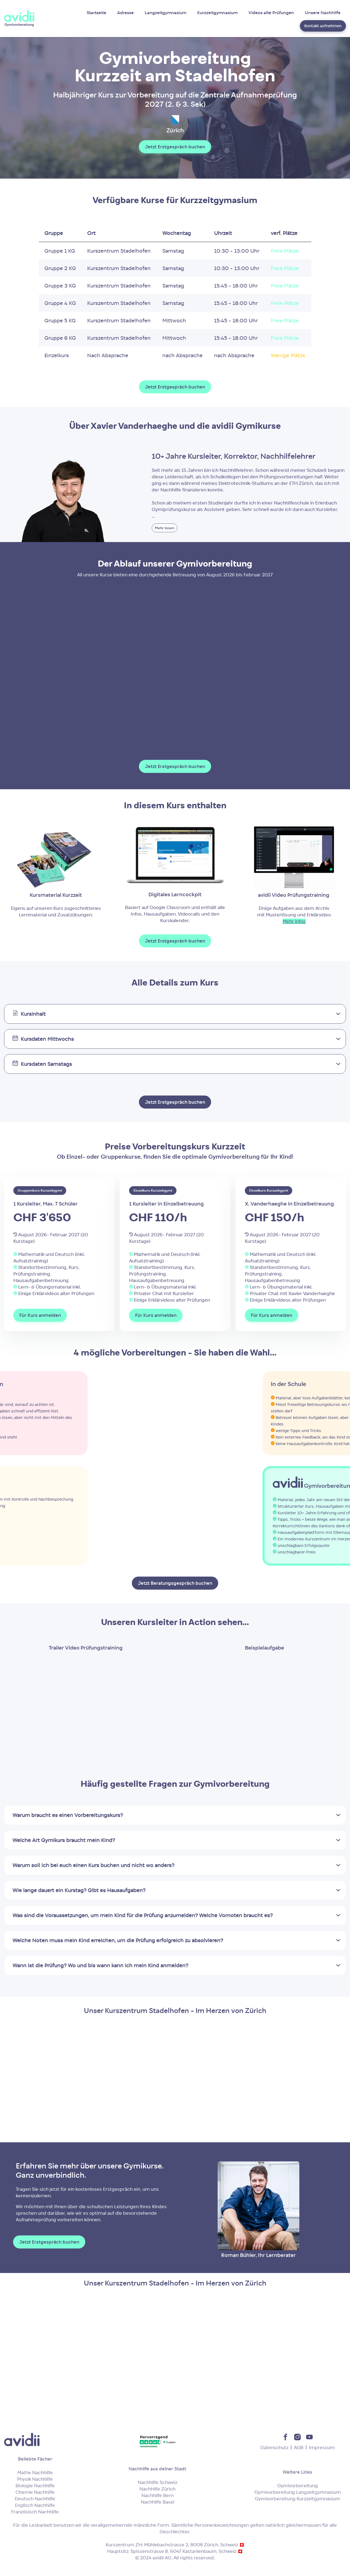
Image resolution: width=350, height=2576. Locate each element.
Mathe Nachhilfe (35, 2472)
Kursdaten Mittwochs (47, 1038)
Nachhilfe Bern (157, 2495)
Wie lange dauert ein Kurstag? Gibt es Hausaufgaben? (79, 1890)
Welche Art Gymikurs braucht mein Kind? (64, 1840)
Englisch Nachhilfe (35, 2505)
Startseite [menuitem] (96, 12)
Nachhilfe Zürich (157, 2489)
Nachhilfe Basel (157, 2502)
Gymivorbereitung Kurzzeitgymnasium (297, 2498)
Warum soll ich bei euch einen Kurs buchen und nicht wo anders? (93, 1865)
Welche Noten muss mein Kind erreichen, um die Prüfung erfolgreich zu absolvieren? (118, 1940)
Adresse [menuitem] (125, 12)
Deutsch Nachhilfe (35, 2498)
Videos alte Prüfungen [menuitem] (271, 12)
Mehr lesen (164, 528)
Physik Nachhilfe (35, 2479)
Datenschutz (274, 2447)
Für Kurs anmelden (40, 1315)
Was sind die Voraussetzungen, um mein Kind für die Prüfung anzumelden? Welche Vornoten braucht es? (143, 1915)
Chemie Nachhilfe (35, 2492)
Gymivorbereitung (297, 2485)
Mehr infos (294, 921)
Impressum (322, 2447)
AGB (298, 2447)
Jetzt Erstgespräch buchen (175, 146)
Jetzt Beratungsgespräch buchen (175, 1583)
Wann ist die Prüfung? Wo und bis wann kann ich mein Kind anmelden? (100, 1965)
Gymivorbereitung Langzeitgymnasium (297, 2492)
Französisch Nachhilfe (35, 2511)
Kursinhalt (33, 1013)
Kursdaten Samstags (46, 1063)
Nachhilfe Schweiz (157, 2482)
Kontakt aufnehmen (323, 25)
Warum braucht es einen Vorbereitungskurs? (68, 1815)
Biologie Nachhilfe (35, 2485)
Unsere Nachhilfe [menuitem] (322, 12)
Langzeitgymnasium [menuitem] (165, 12)
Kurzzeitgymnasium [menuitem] (217, 12)
